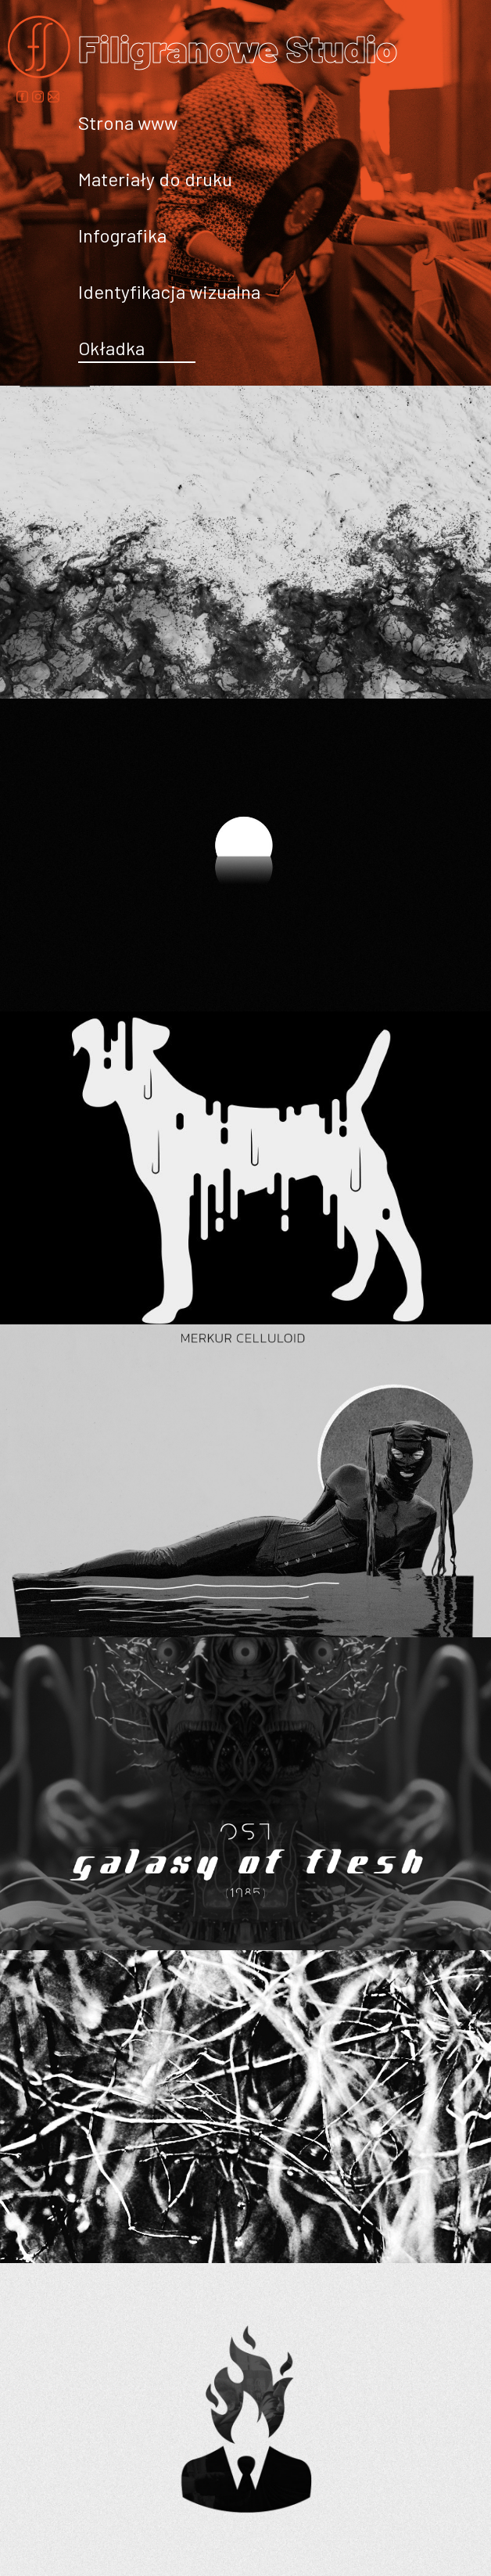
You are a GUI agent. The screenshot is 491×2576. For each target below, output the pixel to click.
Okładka (111, 347)
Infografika (122, 235)
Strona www (127, 122)
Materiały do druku (155, 178)
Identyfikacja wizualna (169, 291)
